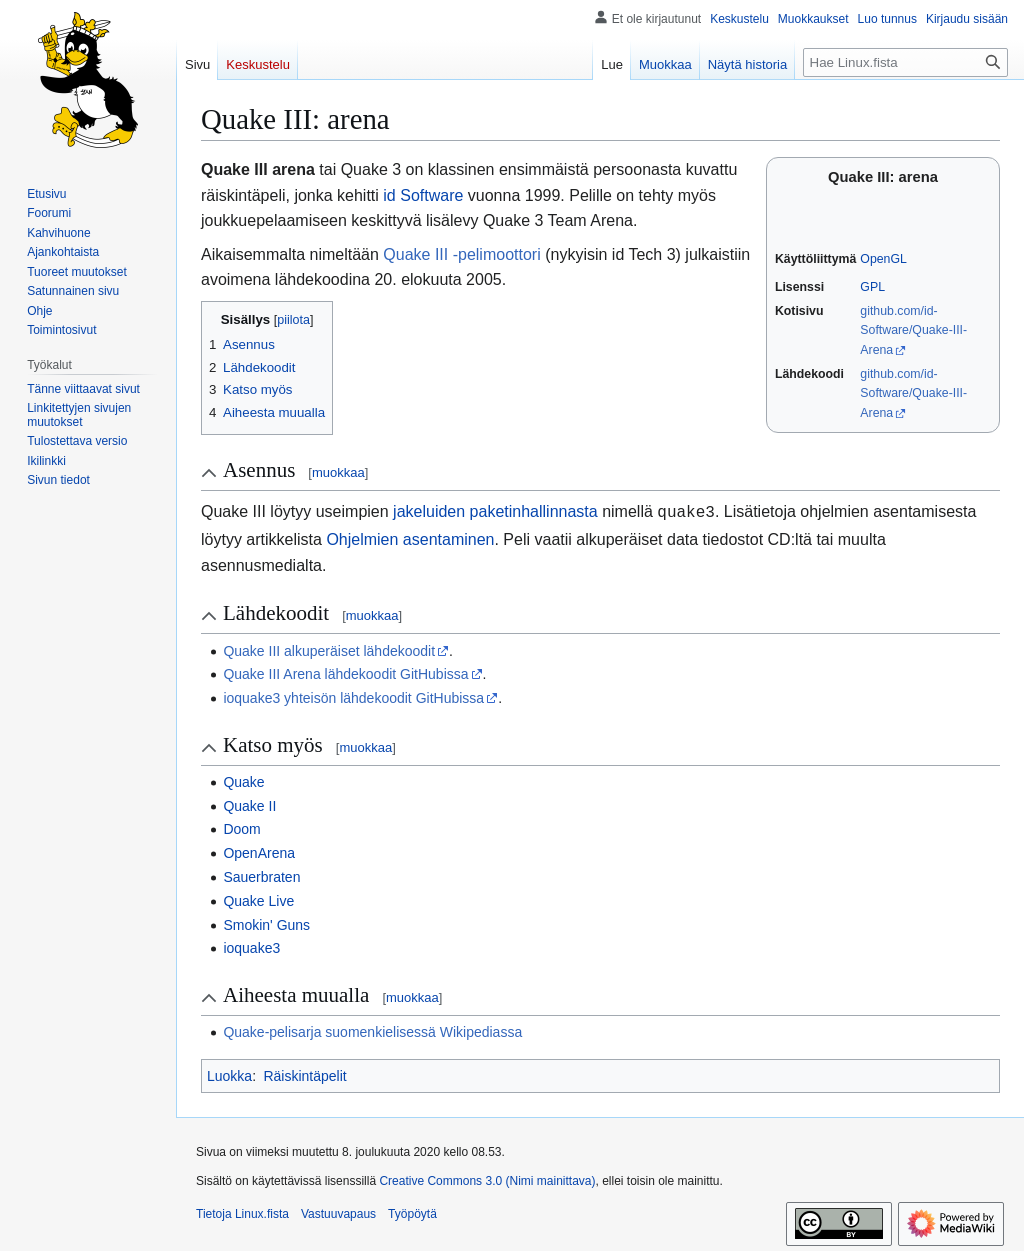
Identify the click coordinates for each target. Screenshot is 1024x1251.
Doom (241, 827)
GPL (872, 287)
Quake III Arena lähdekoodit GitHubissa (345, 672)
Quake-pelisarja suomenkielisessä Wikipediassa (372, 1030)
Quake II (249, 804)
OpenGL (883, 259)
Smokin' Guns (266, 923)
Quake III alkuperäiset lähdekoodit (329, 649)
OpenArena (259, 851)
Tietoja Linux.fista (242, 1212)
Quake (243, 780)
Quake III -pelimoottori (461, 254)
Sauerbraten (261, 875)
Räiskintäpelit (304, 1074)
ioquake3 (251, 946)
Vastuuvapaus (338, 1212)
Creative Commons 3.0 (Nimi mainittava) (487, 1179)
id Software (423, 195)
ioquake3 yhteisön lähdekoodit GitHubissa (353, 696)
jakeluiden (429, 511)
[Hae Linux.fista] (905, 62)
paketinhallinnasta (534, 511)
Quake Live (258, 899)
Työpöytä (412, 1212)
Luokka (229, 1074)
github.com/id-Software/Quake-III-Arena (913, 330)
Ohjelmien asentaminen (410, 537)
